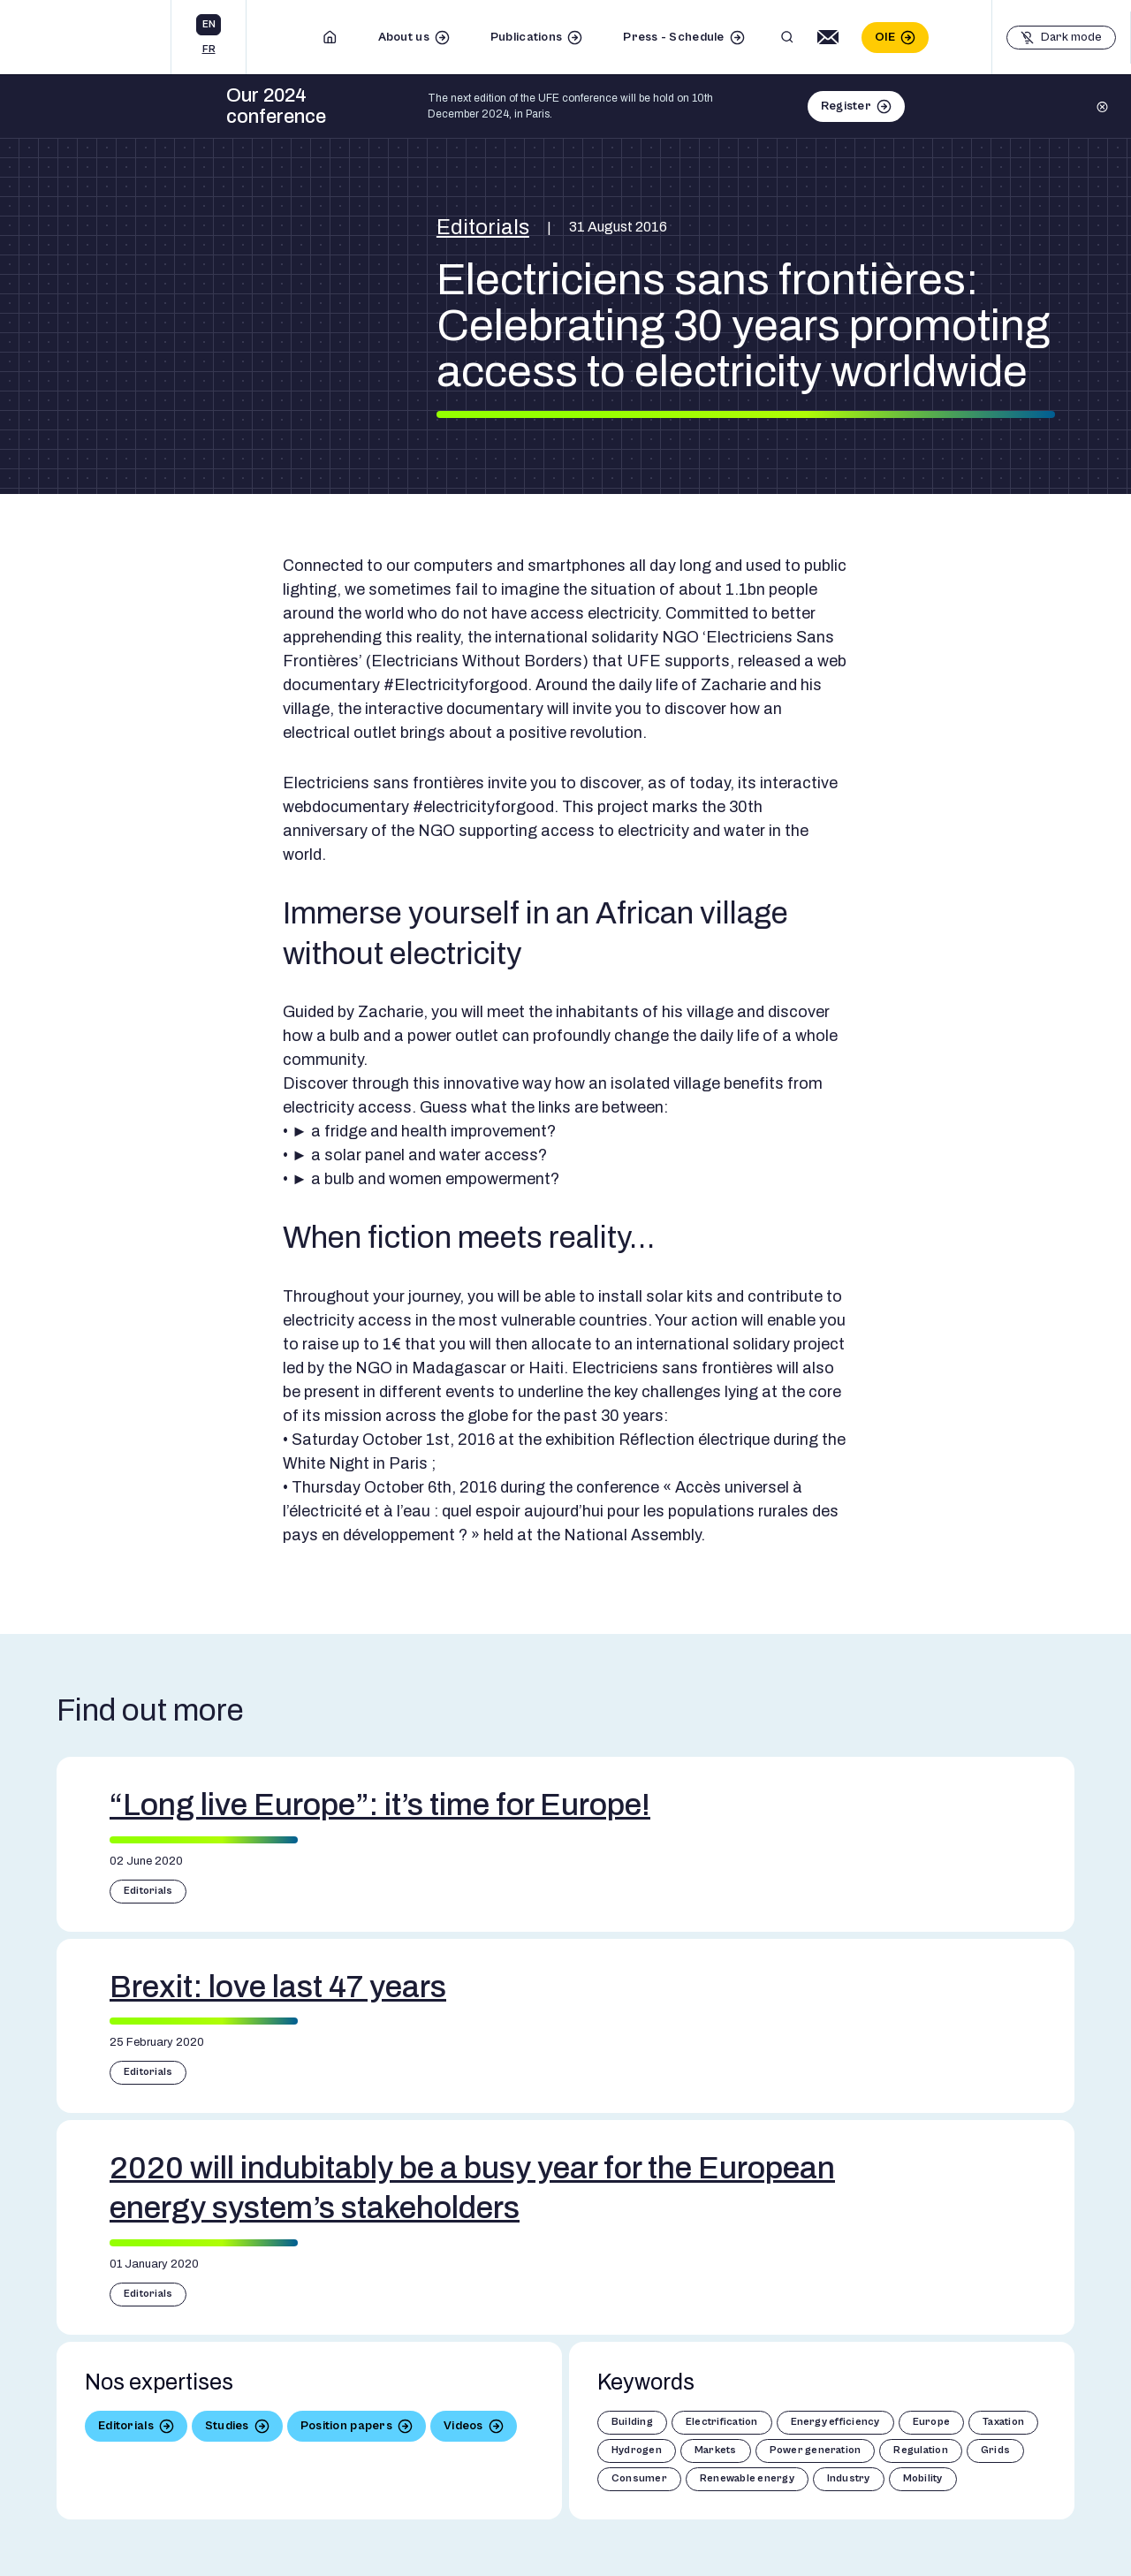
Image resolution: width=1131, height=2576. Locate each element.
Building (632, 2422)
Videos (463, 2426)
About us (403, 37)
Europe (931, 2422)
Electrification (722, 2422)
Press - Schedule (673, 37)
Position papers (346, 2426)
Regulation (920, 2450)
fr (209, 49)
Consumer (639, 2478)
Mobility (923, 2478)
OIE (885, 37)
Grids (995, 2450)
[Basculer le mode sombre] (1061, 37)
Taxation (1003, 2422)
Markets (716, 2450)
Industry (848, 2478)
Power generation (816, 2450)
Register (846, 106)
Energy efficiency (835, 2422)
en (209, 24)
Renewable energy (747, 2478)
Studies (227, 2426)
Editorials (482, 227)
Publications (526, 37)
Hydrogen (636, 2450)
